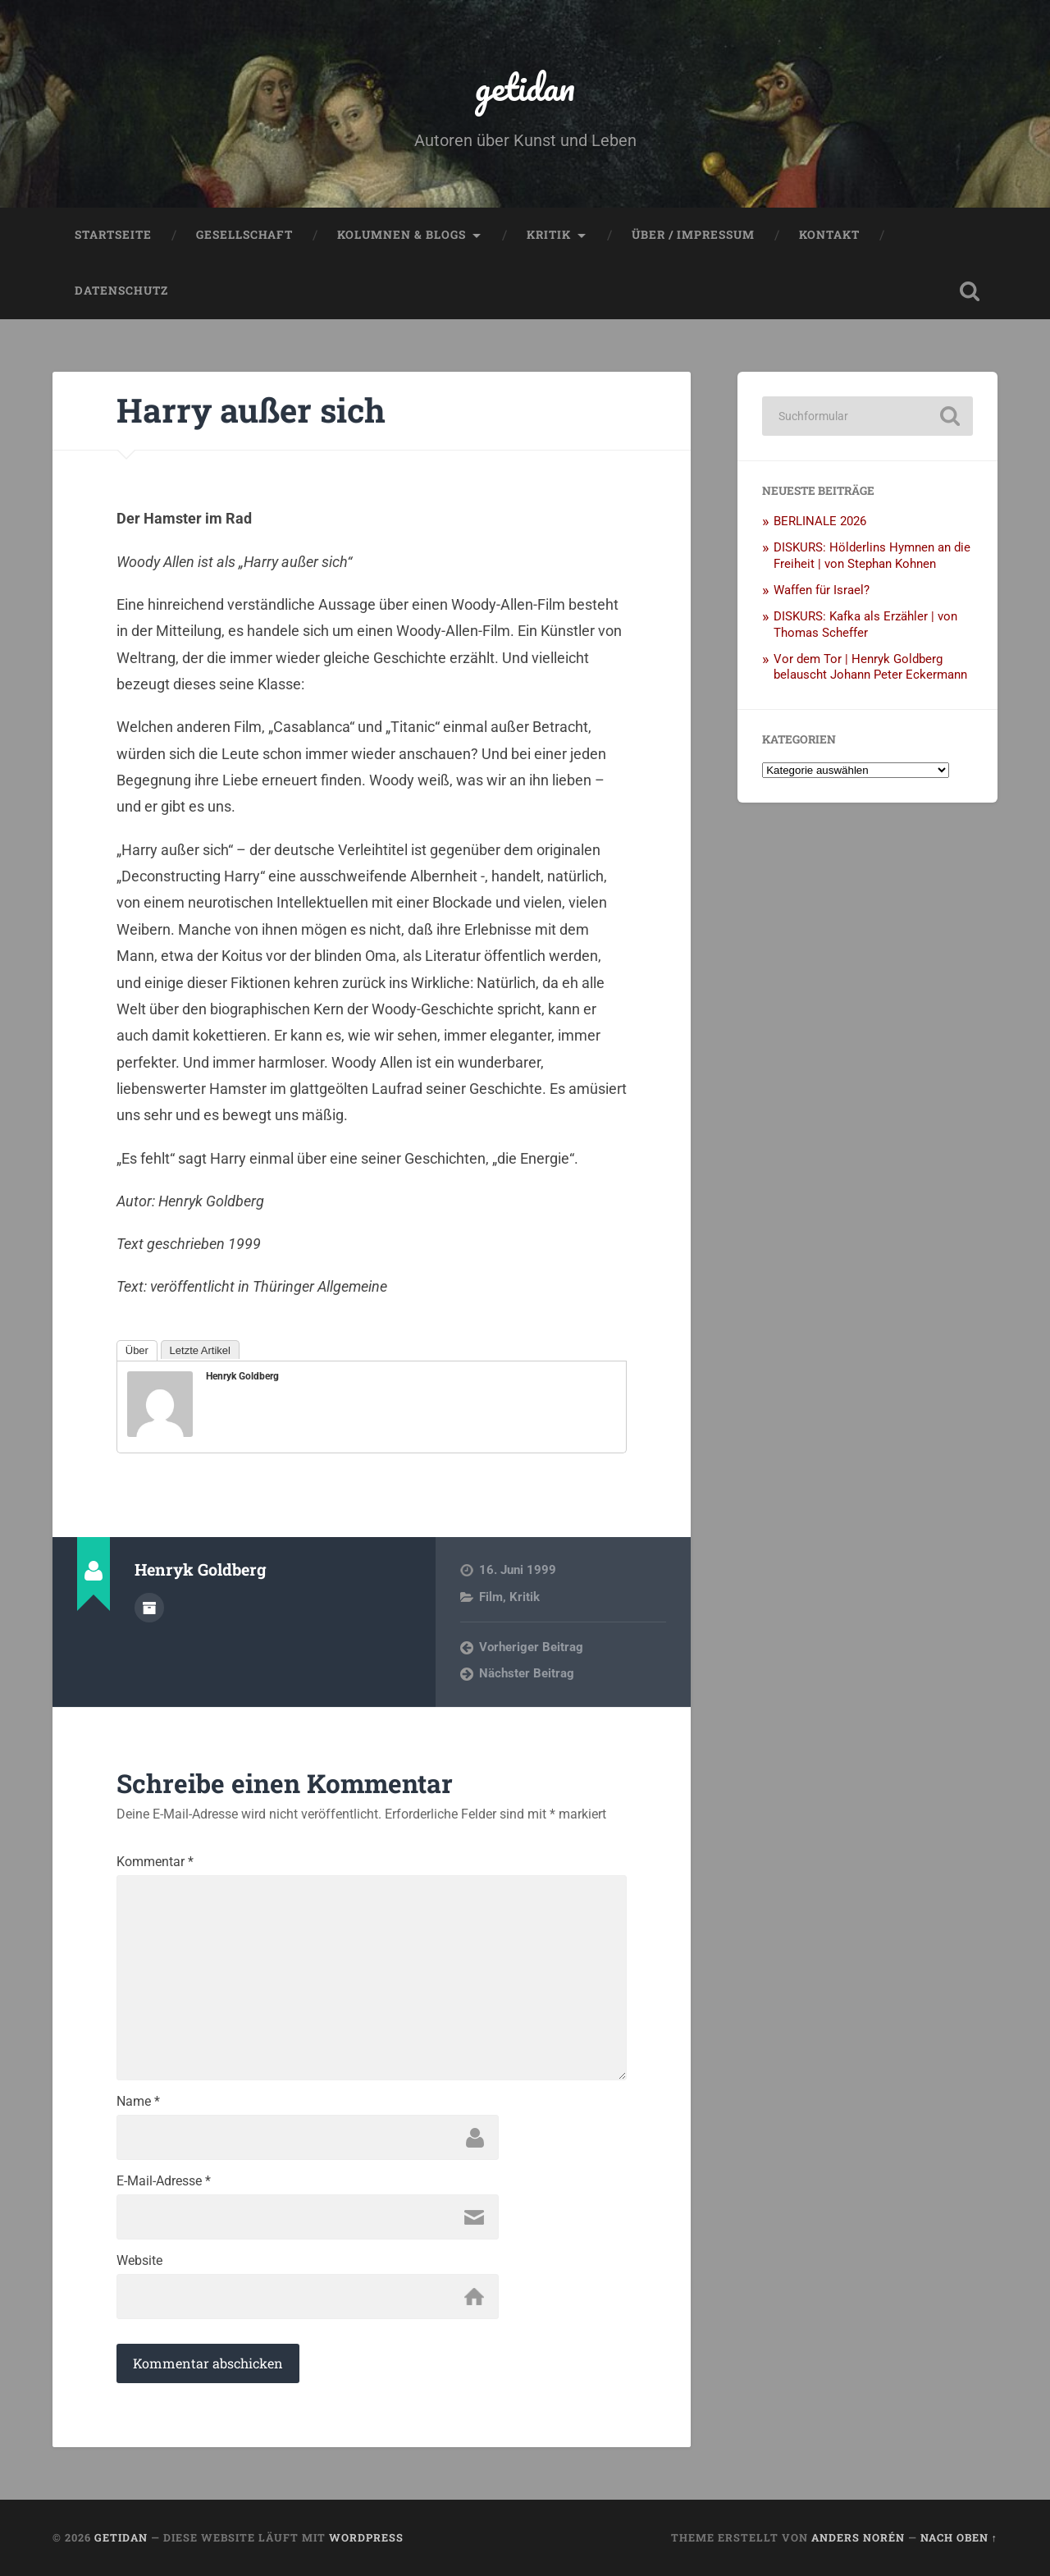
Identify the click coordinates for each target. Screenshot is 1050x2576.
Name (138, 2101)
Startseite (113, 234)
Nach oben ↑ (959, 2537)
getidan (525, 86)
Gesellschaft (244, 234)
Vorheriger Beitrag (531, 1647)
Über (137, 1350)
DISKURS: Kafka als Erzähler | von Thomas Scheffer (865, 624)
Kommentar (155, 1862)
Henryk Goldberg (242, 1376)
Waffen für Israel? (822, 590)
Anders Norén (858, 2537)
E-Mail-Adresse (163, 2181)
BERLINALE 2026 (820, 521)
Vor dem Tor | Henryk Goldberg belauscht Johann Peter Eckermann (870, 667)
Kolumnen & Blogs (401, 234)
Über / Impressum (693, 234)
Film (491, 1597)
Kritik (549, 234)
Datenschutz (121, 290)
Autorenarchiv (149, 1607)
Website (139, 2260)
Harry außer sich (251, 410)
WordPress (366, 2537)
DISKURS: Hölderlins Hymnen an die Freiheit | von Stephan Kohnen (872, 555)
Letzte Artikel (200, 1350)
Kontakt (829, 234)
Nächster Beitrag (526, 1673)
